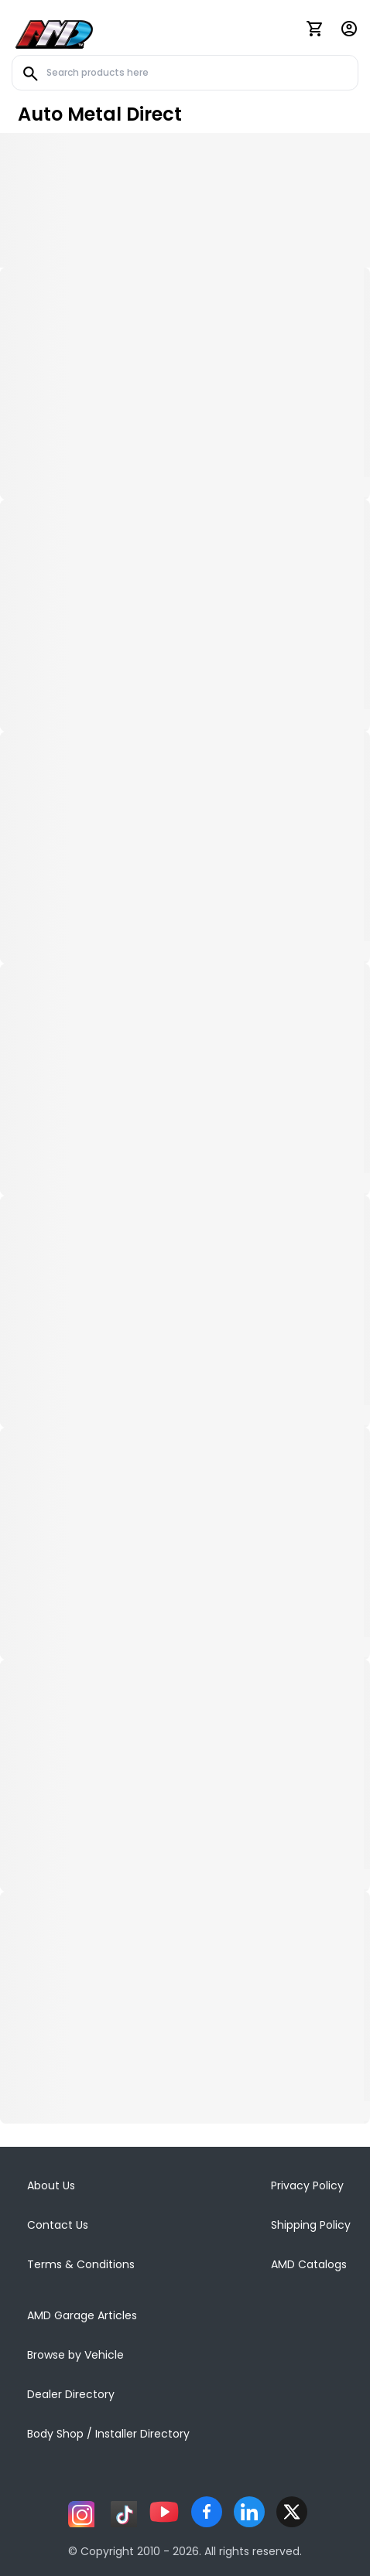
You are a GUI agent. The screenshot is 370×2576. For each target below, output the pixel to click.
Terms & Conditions (81, 2264)
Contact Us (57, 2225)
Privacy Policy (307, 2185)
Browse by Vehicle (75, 2355)
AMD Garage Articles (82, 2315)
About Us (51, 2185)
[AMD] (54, 31)
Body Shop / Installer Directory (108, 2433)
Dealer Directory (71, 2394)
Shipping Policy (311, 2225)
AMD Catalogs (309, 2264)
